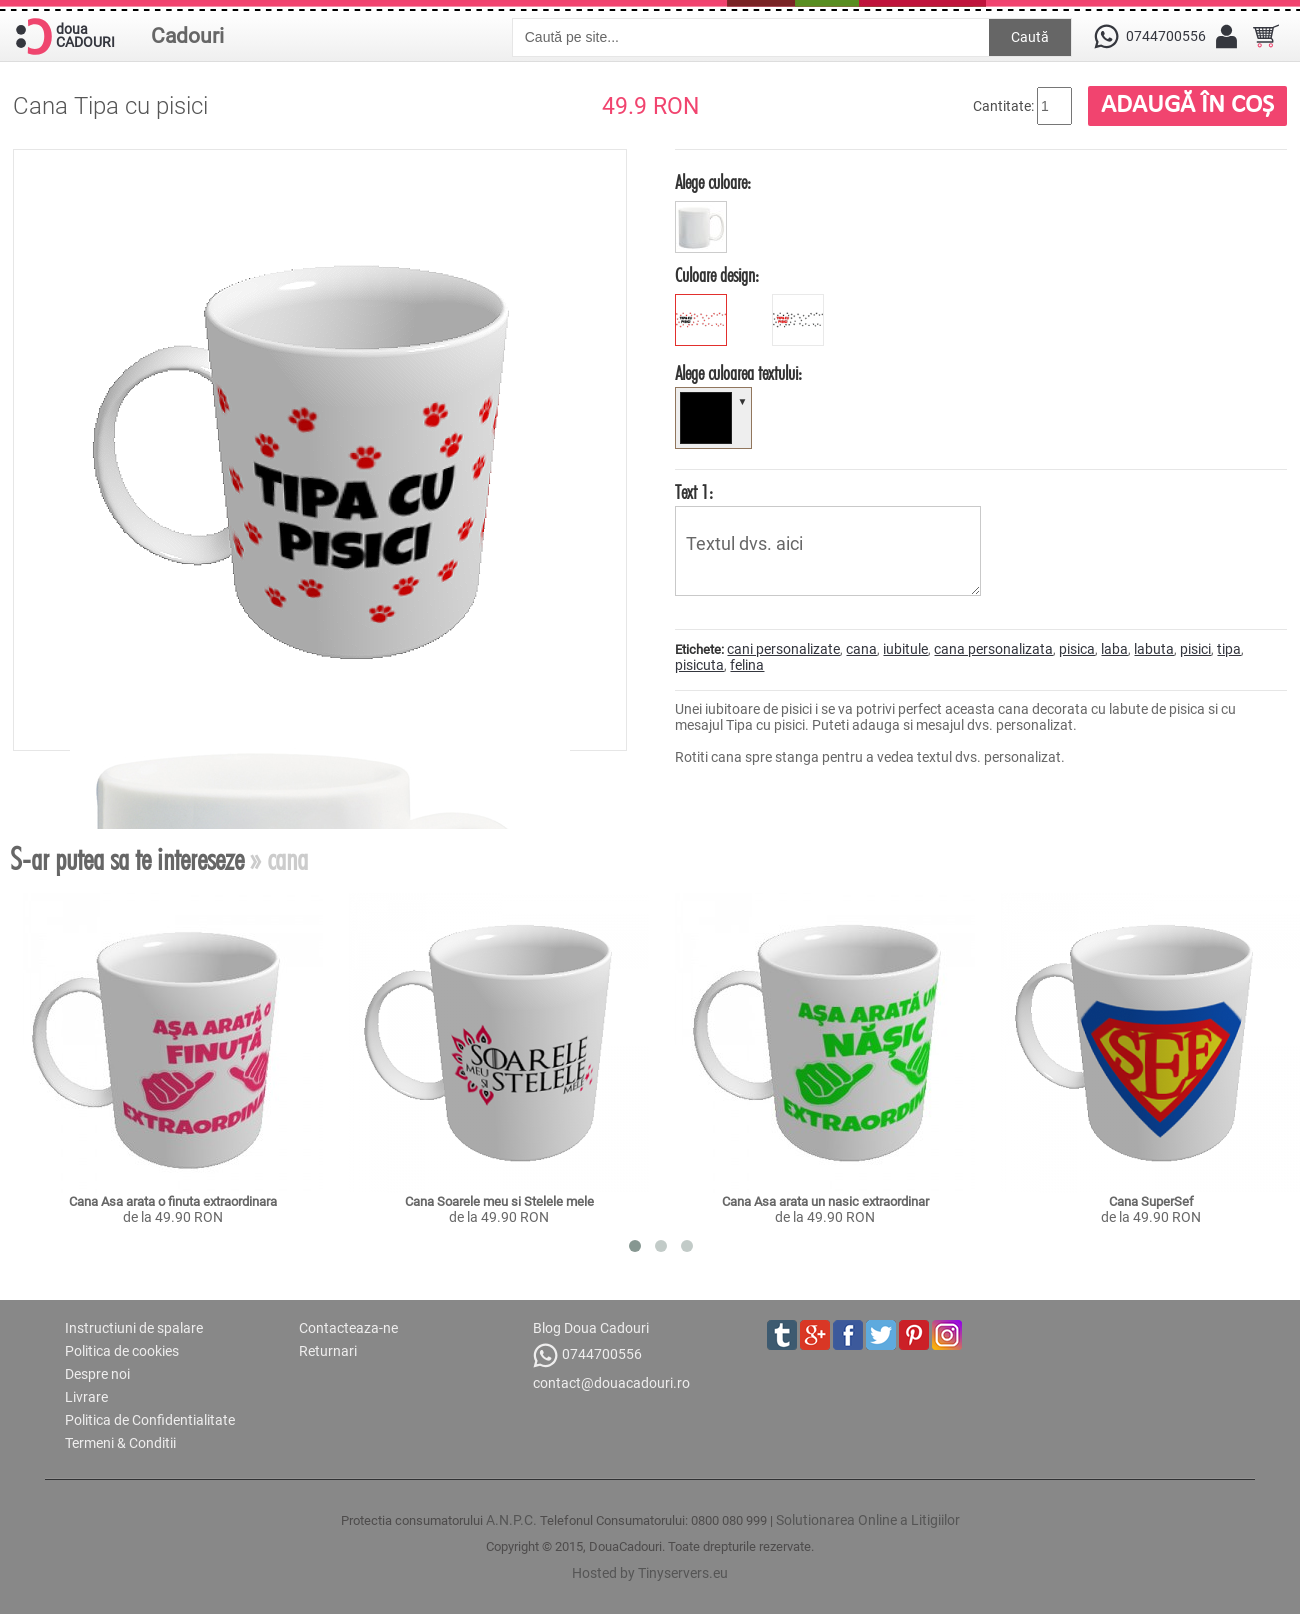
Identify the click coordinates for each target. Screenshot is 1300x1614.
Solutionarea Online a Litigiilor (868, 1520)
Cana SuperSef (1151, 1201)
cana (861, 649)
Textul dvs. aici (828, 551)
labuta (1154, 649)
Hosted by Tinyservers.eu (650, 1573)
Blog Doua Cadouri (591, 1328)
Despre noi (97, 1374)
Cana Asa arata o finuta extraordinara (173, 1201)
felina (747, 665)
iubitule (905, 649)
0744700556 (587, 1355)
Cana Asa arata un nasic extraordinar (825, 1201)
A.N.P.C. (511, 1520)
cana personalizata (993, 649)
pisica (1077, 649)
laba (1114, 649)
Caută (1030, 37)
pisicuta (699, 665)
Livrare (86, 1397)
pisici (1195, 649)
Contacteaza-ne (348, 1328)
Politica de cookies (122, 1351)
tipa (1229, 649)
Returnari (328, 1351)
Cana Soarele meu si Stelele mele (499, 1201)
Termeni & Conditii (120, 1443)
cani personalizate (783, 649)
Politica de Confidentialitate (150, 1420)
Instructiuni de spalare (134, 1328)
